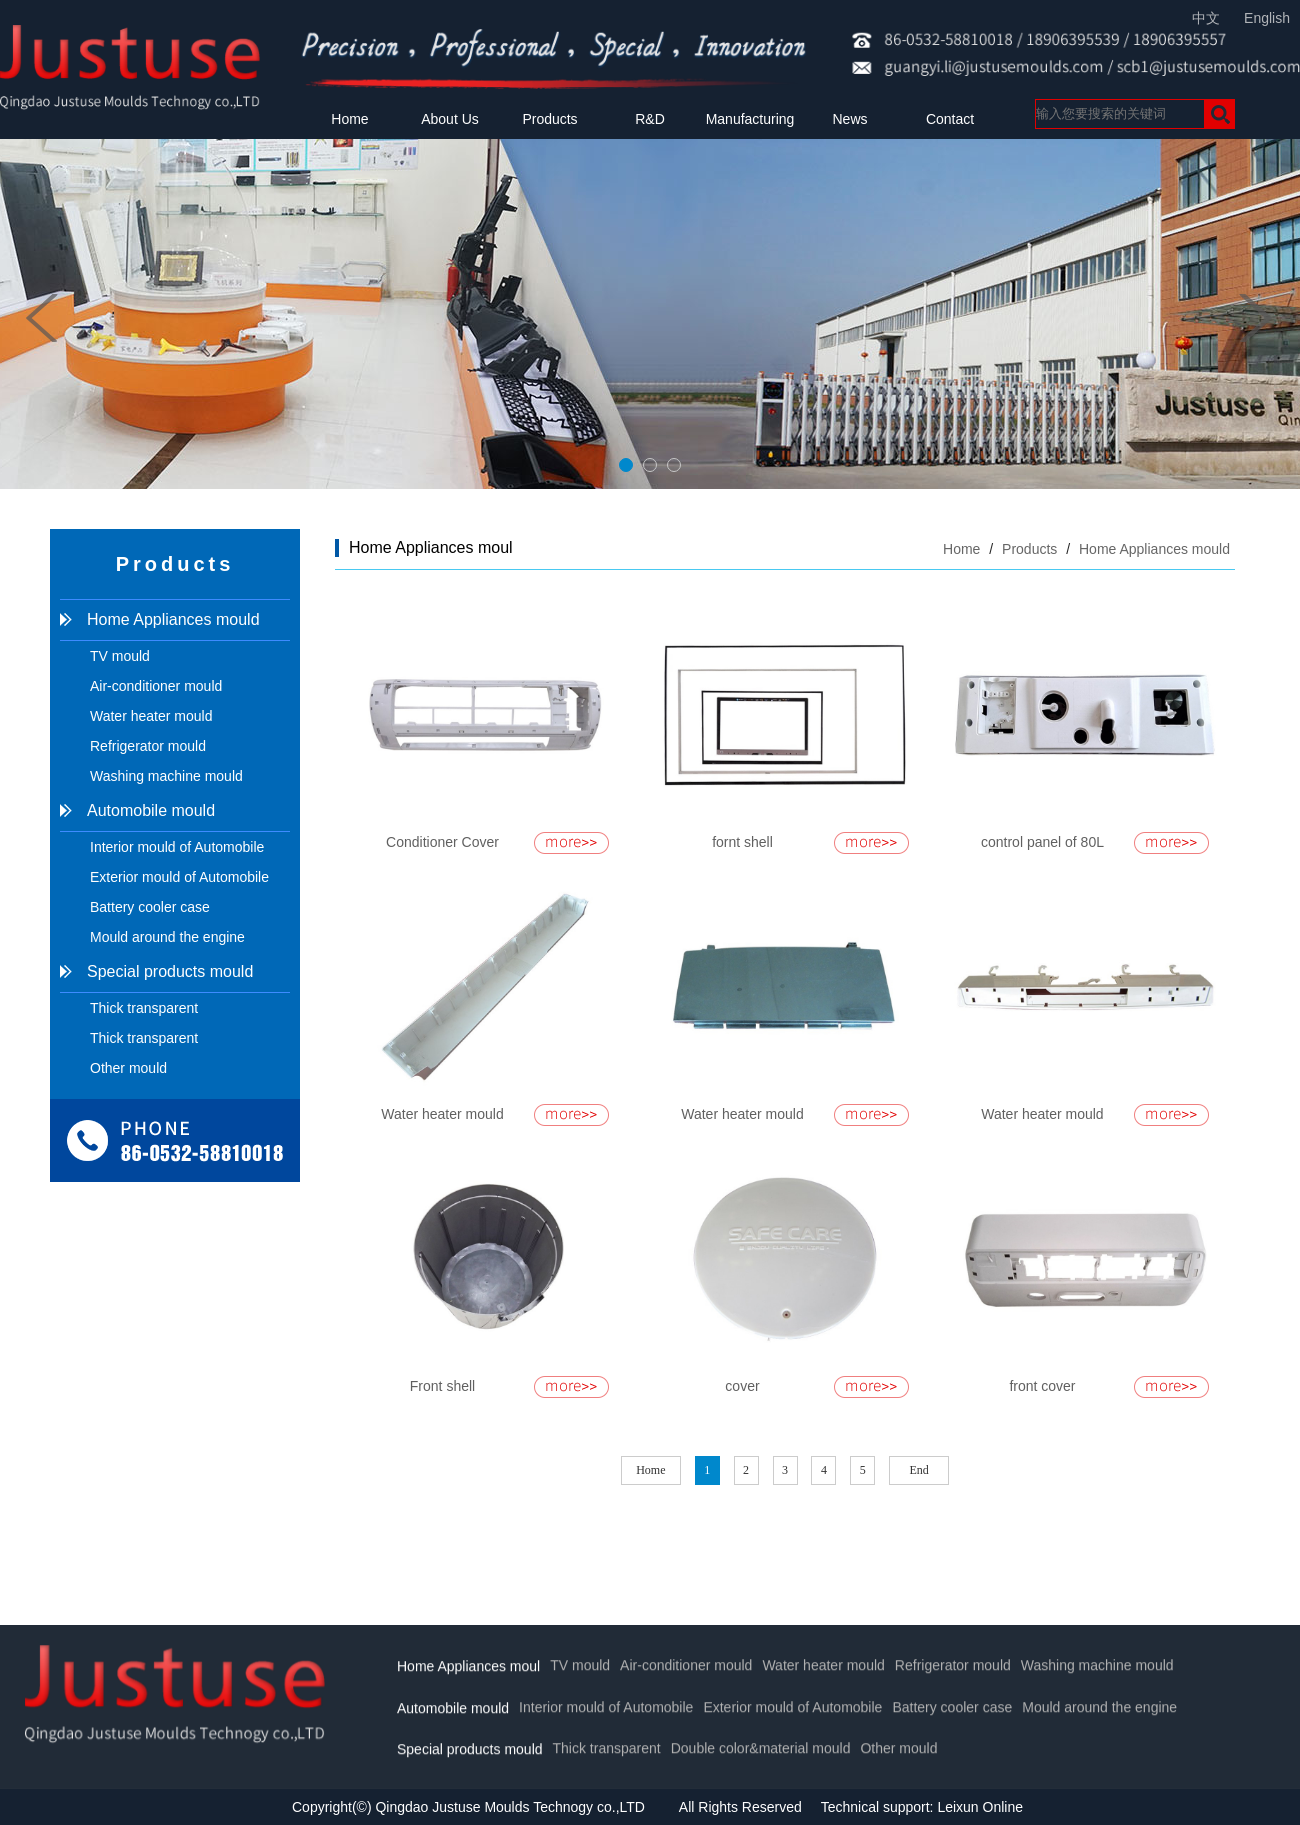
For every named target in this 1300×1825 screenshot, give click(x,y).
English (1267, 18)
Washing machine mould (166, 776)
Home (349, 119)
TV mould (120, 656)
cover (742, 1386)
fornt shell (742, 842)
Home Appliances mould (173, 619)
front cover (1042, 1386)
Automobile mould (151, 810)
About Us (450, 119)
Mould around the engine (167, 937)
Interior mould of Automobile (177, 847)
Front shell (442, 1386)
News (849, 119)
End (919, 1470)
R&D (650, 119)
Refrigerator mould (148, 746)
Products (549, 119)
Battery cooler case (150, 907)
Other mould (128, 1068)
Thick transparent (144, 1008)
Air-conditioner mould (156, 686)
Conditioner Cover (442, 842)
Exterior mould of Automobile (179, 877)
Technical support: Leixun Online (922, 1807)
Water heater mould (151, 716)
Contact (950, 119)
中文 (1206, 18)
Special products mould (170, 971)
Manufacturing (750, 119)
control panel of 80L (1042, 842)
